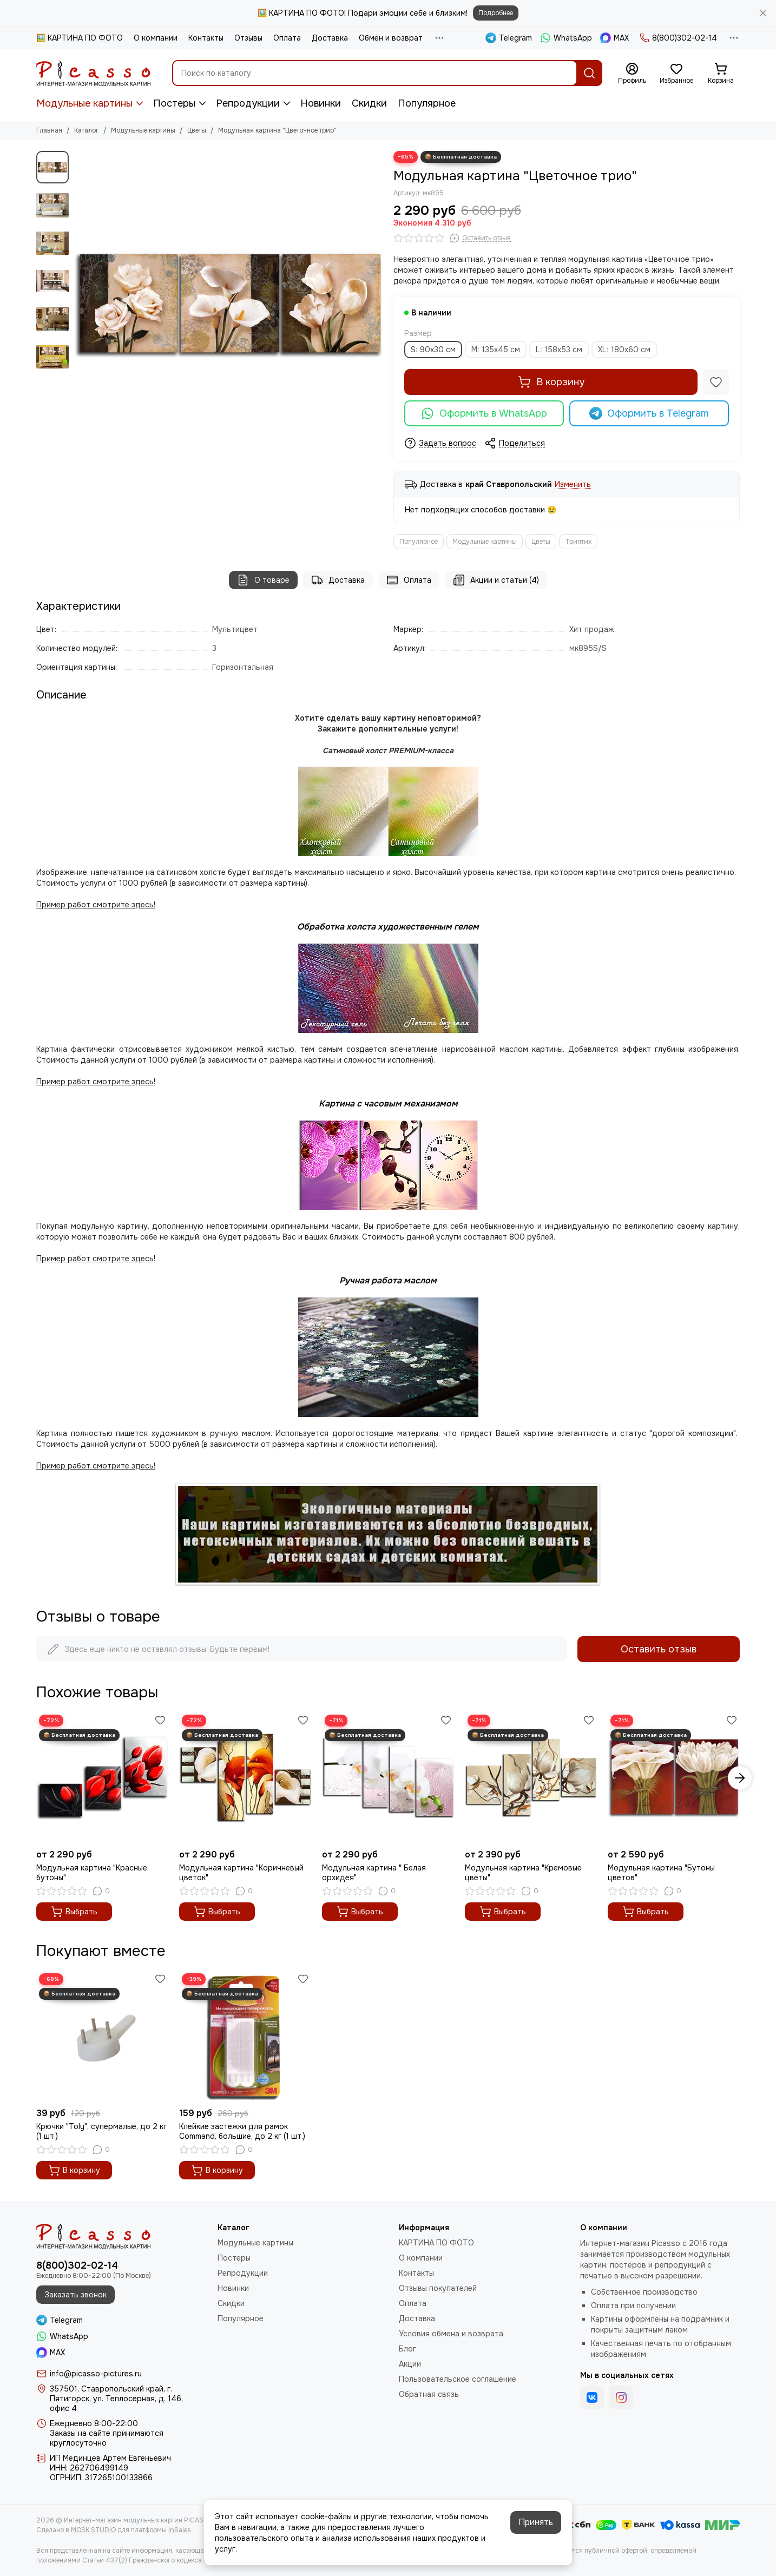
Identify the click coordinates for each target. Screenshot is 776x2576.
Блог (407, 2349)
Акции (410, 2364)
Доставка (330, 38)
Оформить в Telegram (649, 413)
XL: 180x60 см (624, 349)
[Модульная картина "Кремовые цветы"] (531, 1778)
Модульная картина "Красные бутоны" (91, 1872)
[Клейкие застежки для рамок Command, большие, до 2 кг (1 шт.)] (245, 2037)
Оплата (287, 38)
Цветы (196, 130)
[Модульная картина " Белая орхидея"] (388, 1778)
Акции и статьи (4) (496, 580)
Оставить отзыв (658, 1649)
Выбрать (74, 1912)
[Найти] (589, 73)
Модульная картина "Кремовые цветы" (523, 1872)
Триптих (578, 541)
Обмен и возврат (391, 38)
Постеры (174, 103)
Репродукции (248, 103)
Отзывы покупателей (438, 2288)
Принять (535, 2522)
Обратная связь (429, 2394)
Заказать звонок (75, 2295)
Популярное (427, 103)
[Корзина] (721, 73)
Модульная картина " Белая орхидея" (374, 1872)
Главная (49, 130)
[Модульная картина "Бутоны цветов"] (674, 1778)
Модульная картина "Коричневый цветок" (241, 1872)
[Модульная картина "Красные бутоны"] (102, 1778)
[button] (740, 1778)
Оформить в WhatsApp (484, 413)
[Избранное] (676, 73)
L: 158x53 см (559, 349)
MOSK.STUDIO (93, 2530)
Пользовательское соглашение (457, 2379)
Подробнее (495, 13)
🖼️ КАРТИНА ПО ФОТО (79, 38)
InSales (179, 2530)
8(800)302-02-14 (678, 38)
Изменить (573, 484)
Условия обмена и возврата (451, 2333)
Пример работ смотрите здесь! (95, 1258)
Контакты (205, 38)
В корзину (551, 381)
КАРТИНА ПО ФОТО (436, 2243)
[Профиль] (632, 73)
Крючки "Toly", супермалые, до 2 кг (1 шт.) (101, 2131)
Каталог (86, 130)
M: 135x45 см (495, 349)
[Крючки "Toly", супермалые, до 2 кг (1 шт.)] (102, 2037)
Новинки (320, 103)
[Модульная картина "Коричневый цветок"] (245, 1778)
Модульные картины (84, 103)
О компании (155, 38)
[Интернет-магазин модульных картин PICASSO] (93, 73)
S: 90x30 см (433, 349)
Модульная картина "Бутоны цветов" (661, 1872)
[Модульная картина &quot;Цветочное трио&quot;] (228, 305)
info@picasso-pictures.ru (96, 2374)
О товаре (263, 580)
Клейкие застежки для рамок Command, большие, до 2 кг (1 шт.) (242, 2131)
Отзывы (248, 38)
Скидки (369, 103)
